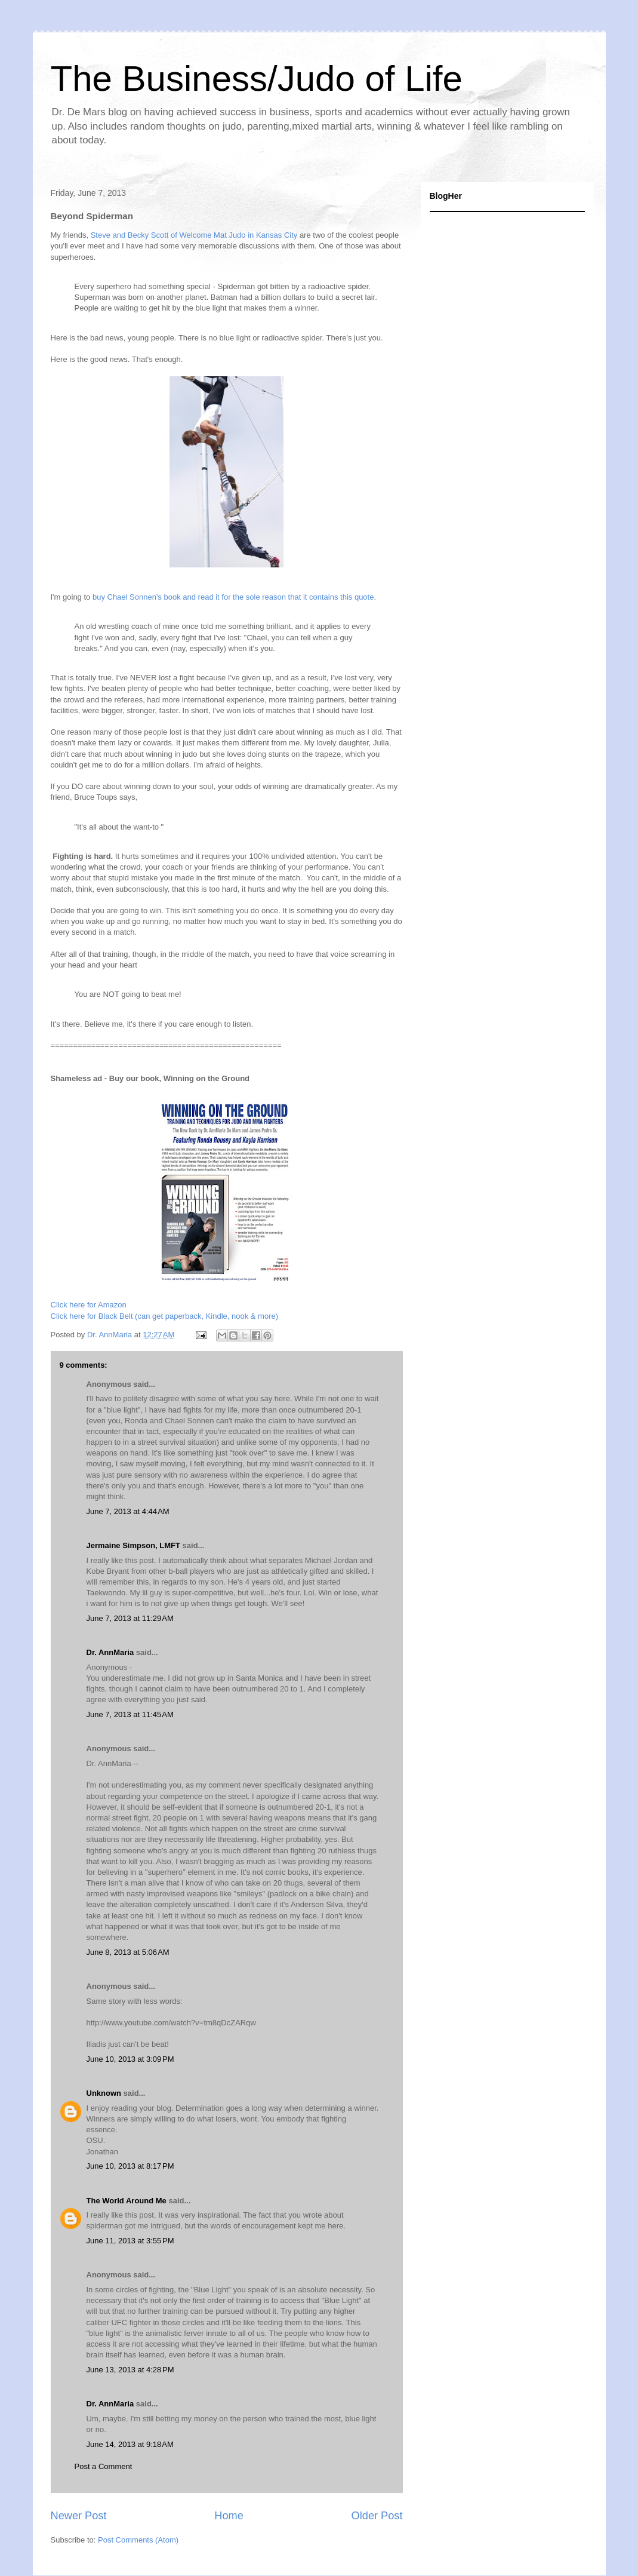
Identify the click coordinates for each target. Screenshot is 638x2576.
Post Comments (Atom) (138, 2539)
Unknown (104, 2093)
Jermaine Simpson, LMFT (133, 1545)
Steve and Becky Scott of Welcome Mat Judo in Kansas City (192, 235)
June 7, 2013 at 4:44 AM (128, 1511)
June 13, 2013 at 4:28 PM (130, 2369)
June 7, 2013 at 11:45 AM (130, 1714)
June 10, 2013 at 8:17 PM (130, 2165)
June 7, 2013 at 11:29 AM (130, 1618)
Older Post (377, 2516)
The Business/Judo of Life (257, 79)
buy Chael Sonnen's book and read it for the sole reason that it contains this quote (233, 596)
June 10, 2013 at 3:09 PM (130, 2059)
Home (229, 2516)
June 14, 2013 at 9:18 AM (130, 2444)
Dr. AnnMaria (110, 1652)
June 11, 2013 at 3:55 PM (130, 2240)
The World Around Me (127, 2200)
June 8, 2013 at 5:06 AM (128, 1952)
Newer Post (79, 2516)
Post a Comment (103, 2466)
